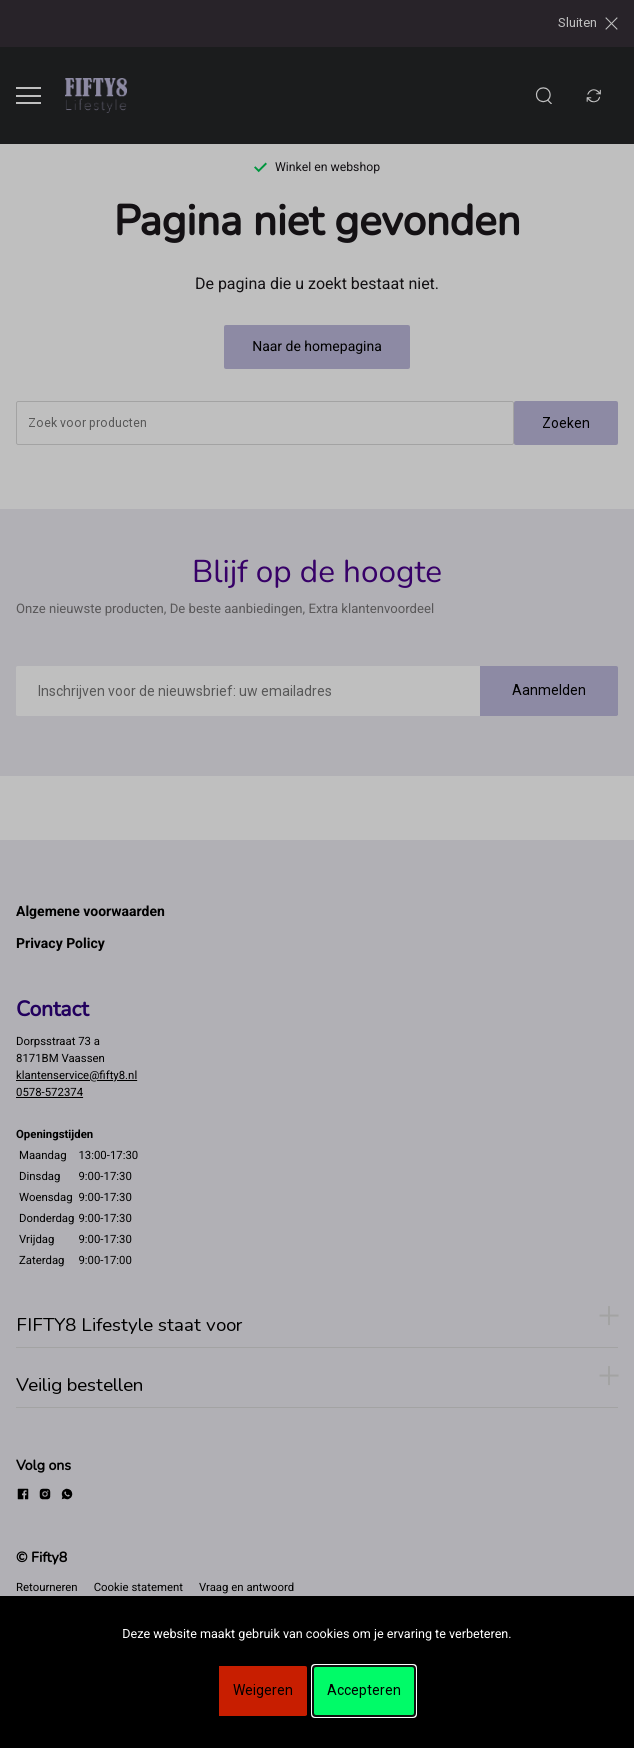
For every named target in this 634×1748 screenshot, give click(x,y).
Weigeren (263, 1690)
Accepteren (364, 1690)
